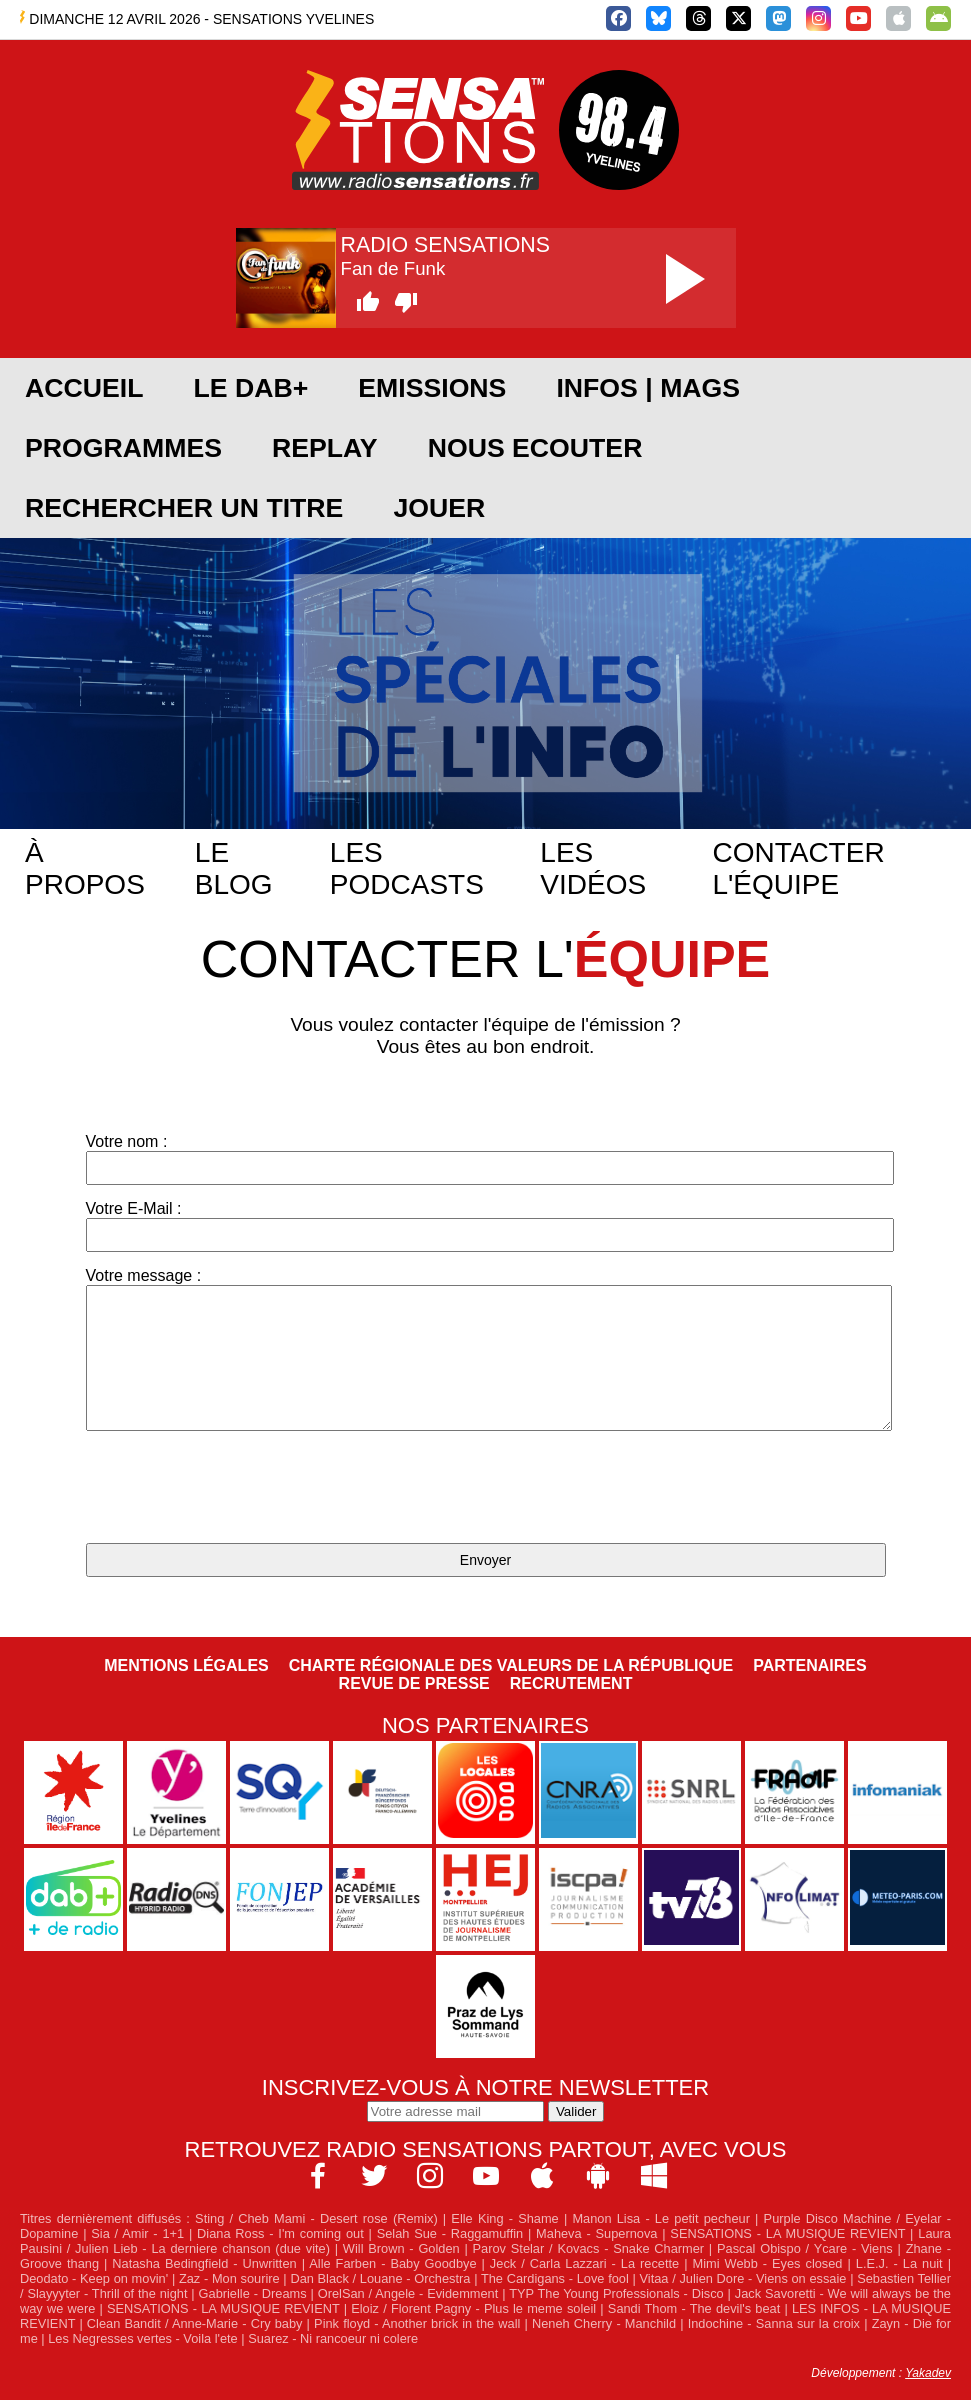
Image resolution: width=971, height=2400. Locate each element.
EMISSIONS (432, 388)
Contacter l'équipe (798, 868)
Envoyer (485, 1560)
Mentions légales (186, 1665)
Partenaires (810, 1665)
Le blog (234, 868)
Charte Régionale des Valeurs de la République (511, 1665)
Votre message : (486, 1349)
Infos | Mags (648, 388)
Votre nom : (486, 1159)
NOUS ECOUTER (535, 448)
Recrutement (571, 1683)
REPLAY (325, 448)
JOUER (439, 508)
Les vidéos (593, 868)
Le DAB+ (250, 388)
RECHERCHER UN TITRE (184, 508)
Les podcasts (407, 868)
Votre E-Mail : (486, 1226)
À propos (85, 868)
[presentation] (238, 1489)
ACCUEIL (84, 388)
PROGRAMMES (123, 448)
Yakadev (928, 2373)
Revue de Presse (414, 1683)
